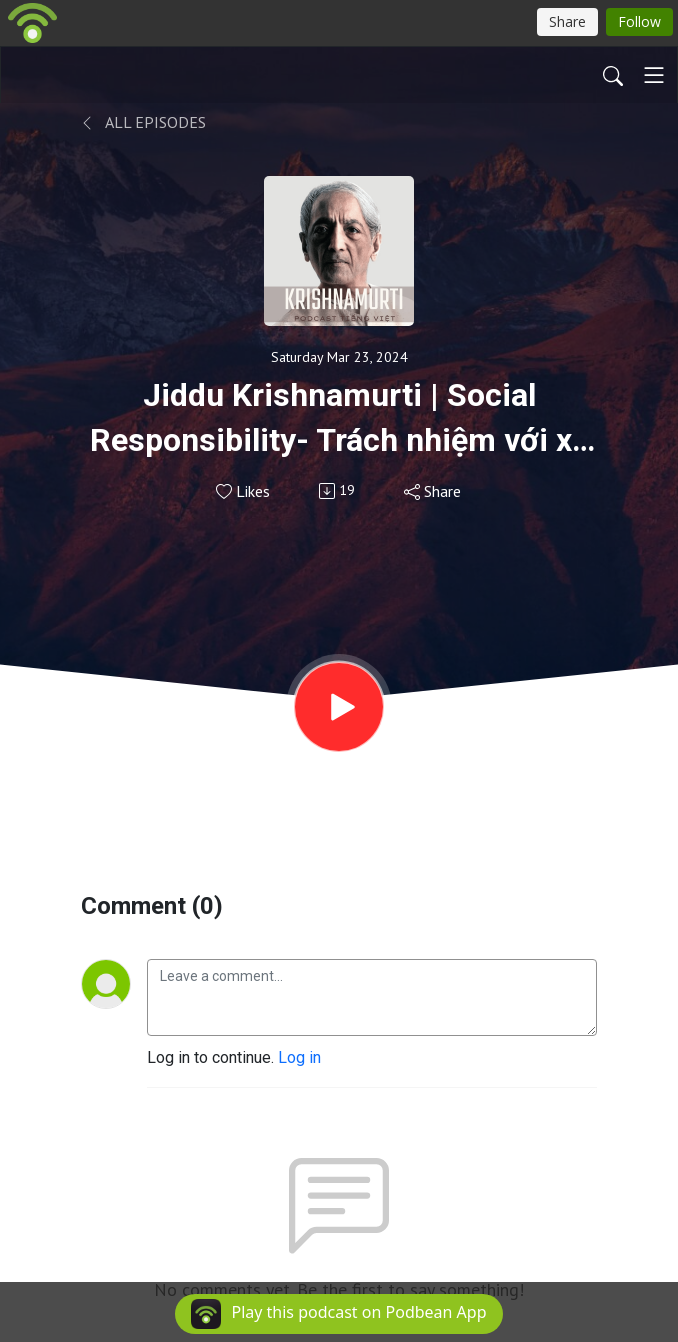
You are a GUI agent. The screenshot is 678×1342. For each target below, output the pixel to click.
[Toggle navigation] (654, 75)
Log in (299, 1057)
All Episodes (143, 122)
